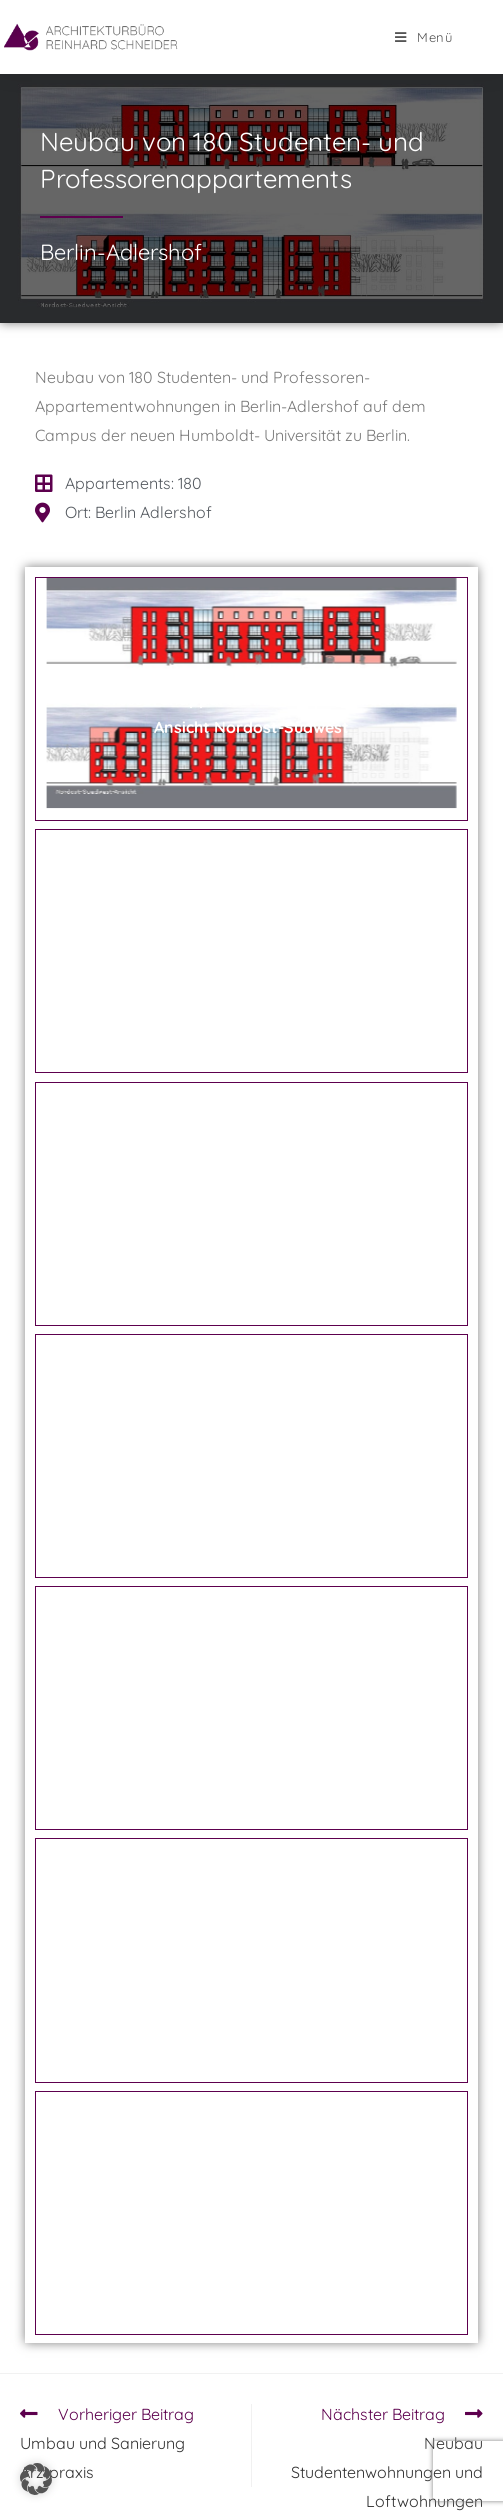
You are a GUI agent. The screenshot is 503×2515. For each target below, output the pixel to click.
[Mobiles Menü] (424, 37)
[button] (36, 2479)
